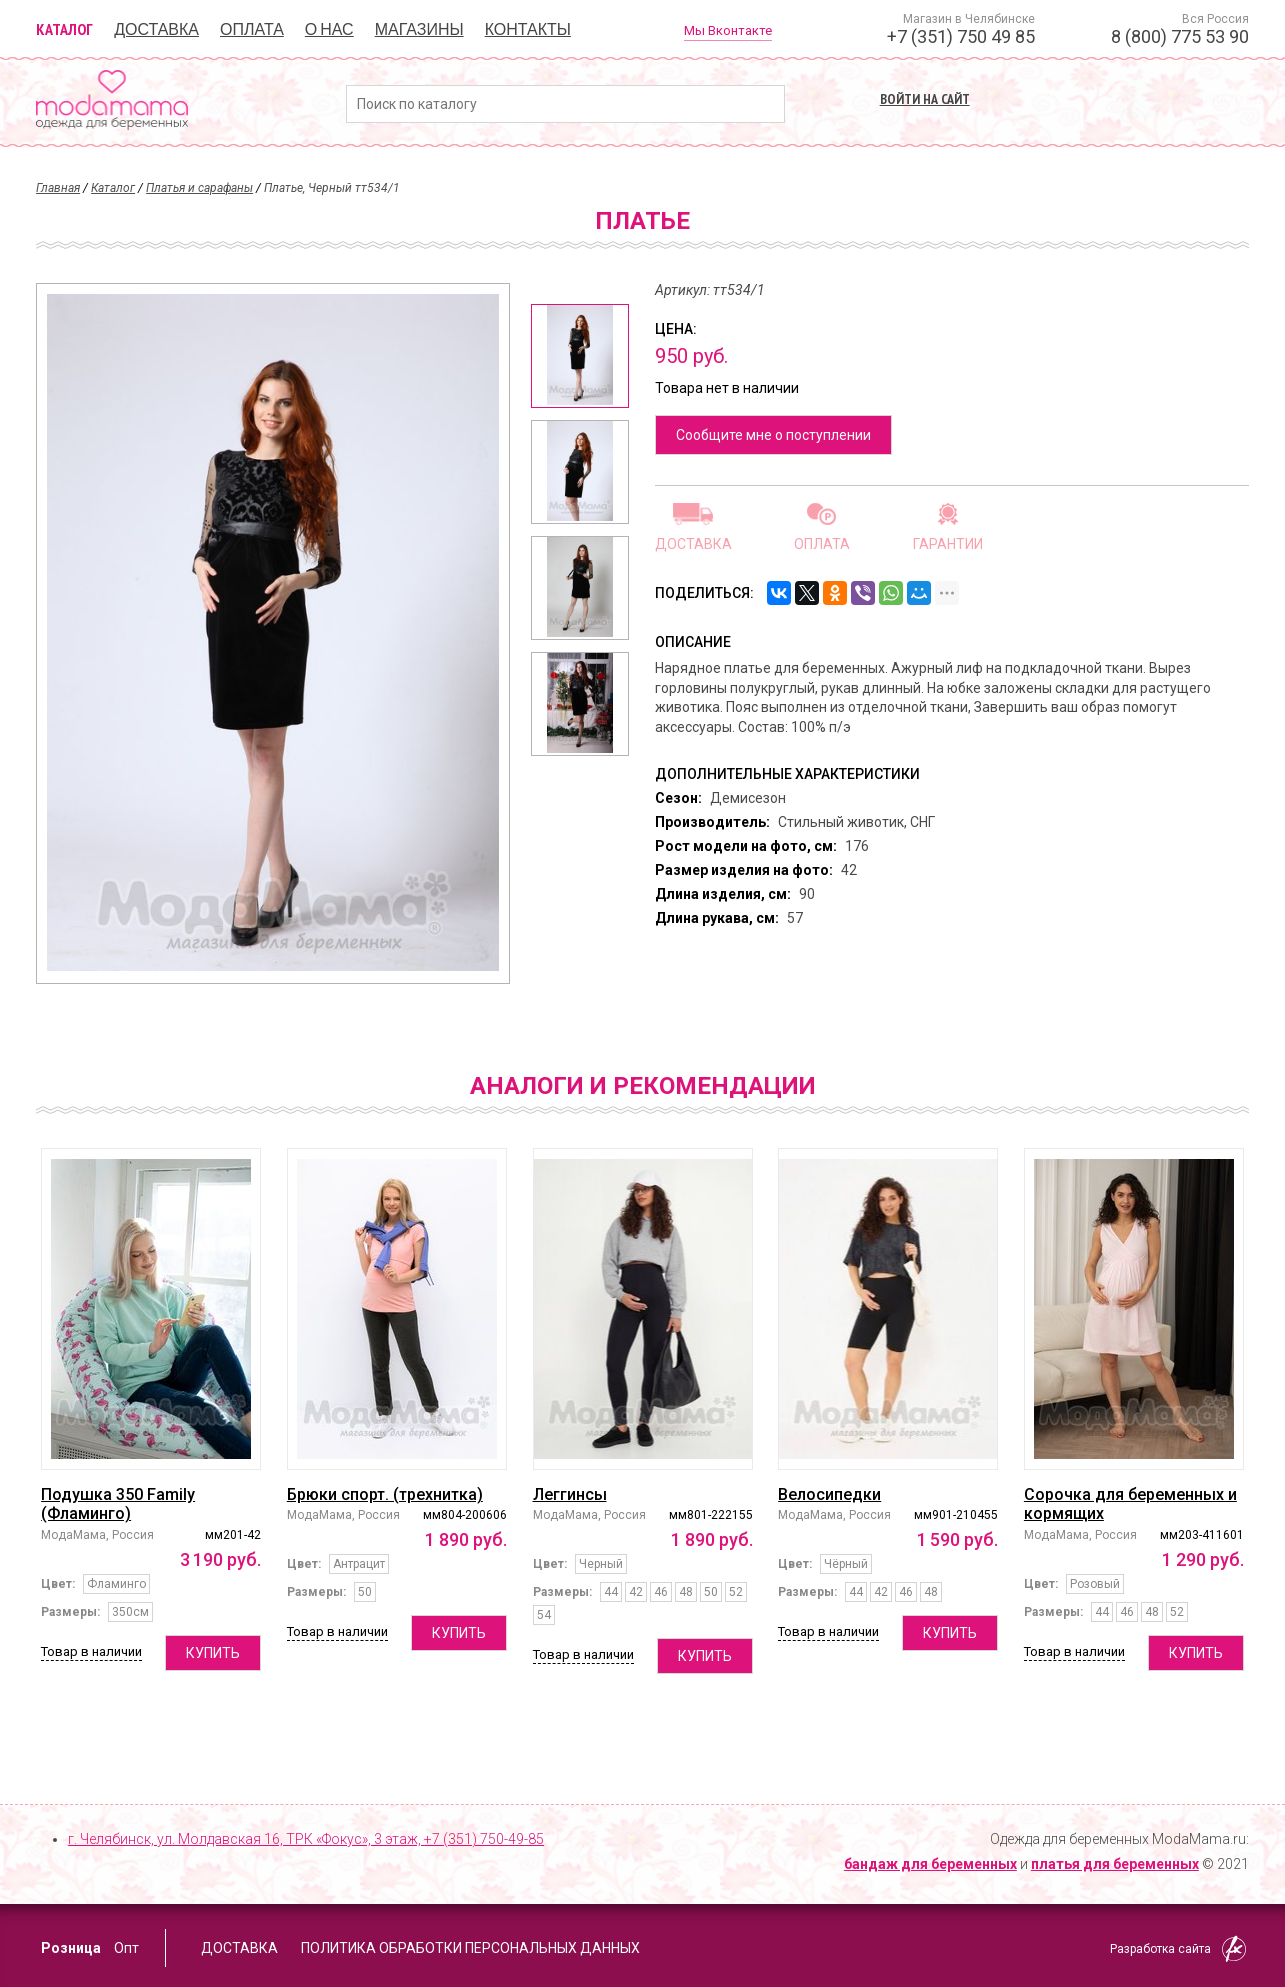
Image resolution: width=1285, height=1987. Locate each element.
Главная (58, 188)
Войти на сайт (925, 99)
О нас (329, 29)
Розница (71, 1948)
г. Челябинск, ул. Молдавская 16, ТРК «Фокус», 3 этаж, (306, 1839)
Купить (213, 1653)
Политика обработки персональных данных (470, 1948)
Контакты (528, 29)
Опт (126, 1948)
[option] (580, 356)
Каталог (64, 29)
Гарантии (948, 543)
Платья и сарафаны (199, 188)
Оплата (252, 29)
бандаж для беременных (930, 1864)
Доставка (156, 29)
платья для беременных (1115, 1864)
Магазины (419, 29)
